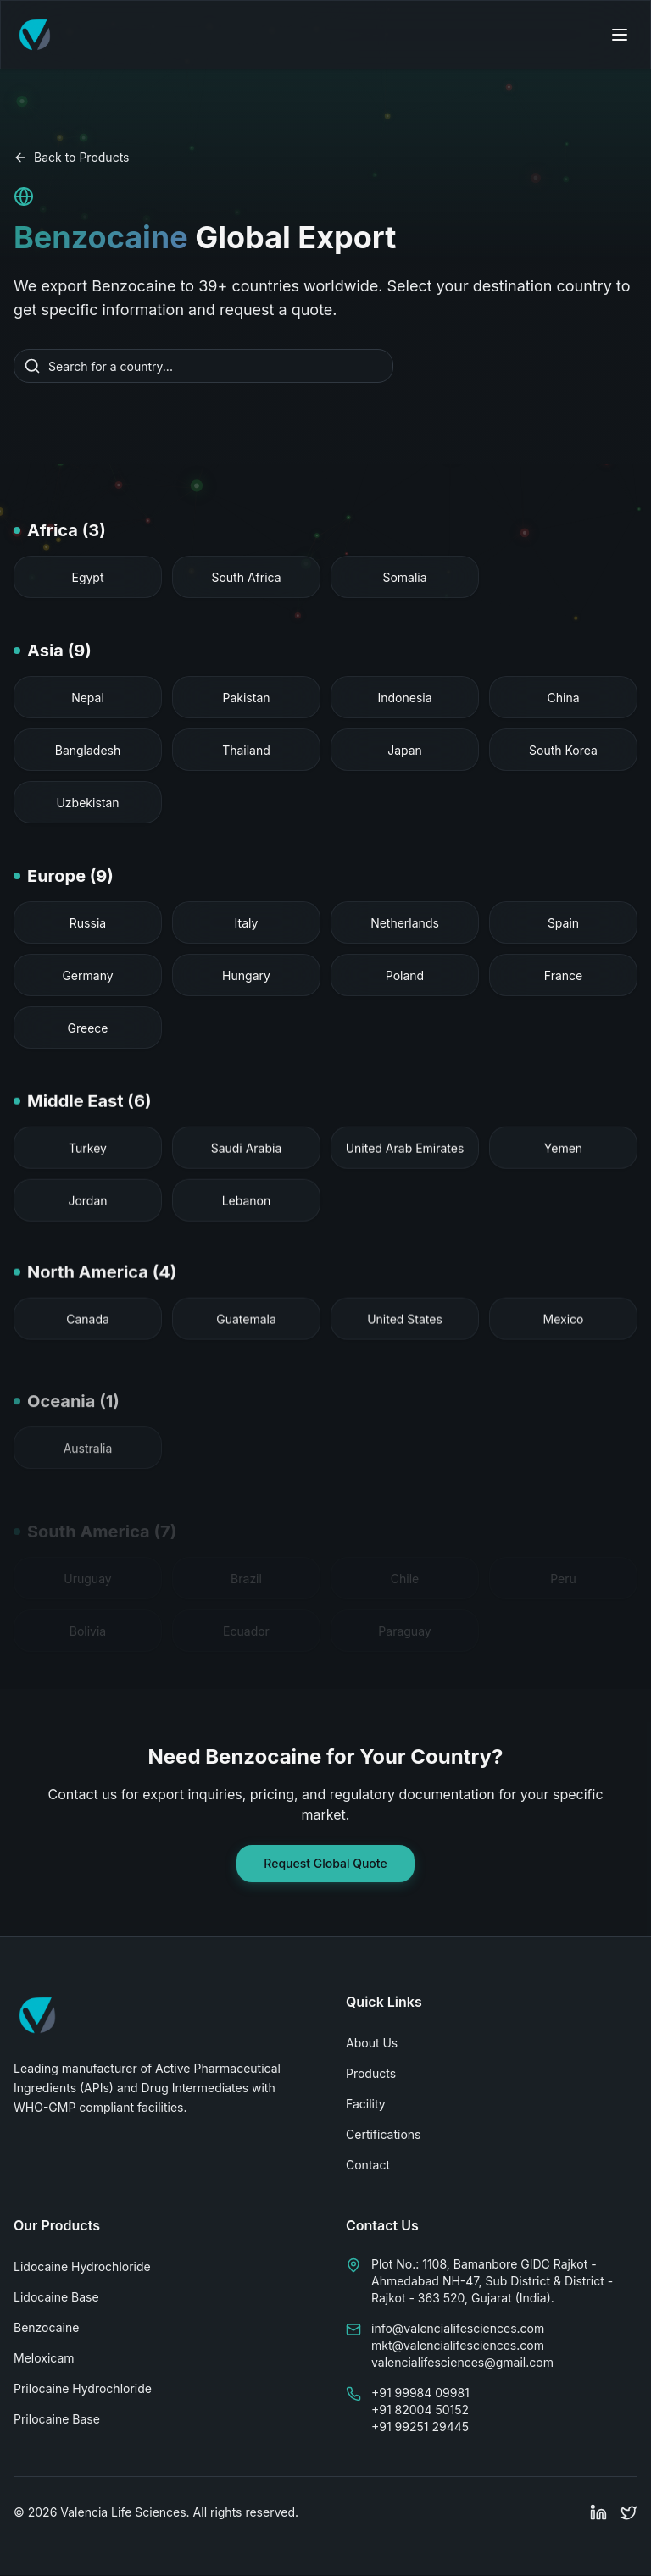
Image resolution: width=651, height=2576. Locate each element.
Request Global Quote (325, 1863)
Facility (366, 2104)
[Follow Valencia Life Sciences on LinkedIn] (598, 2512)
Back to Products (71, 157)
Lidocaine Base (56, 2297)
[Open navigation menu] (620, 35)
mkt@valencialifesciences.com (457, 2345)
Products (371, 2073)
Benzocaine (46, 2327)
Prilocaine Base (57, 2419)
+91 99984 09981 (420, 2392)
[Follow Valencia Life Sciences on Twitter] (628, 2512)
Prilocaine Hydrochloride (83, 2388)
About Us (372, 2043)
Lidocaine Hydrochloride (82, 2266)
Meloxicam (44, 2358)
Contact (368, 2165)
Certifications (383, 2134)
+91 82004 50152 (420, 2409)
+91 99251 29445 (420, 2426)
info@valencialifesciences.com (457, 2328)
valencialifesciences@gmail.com (462, 2362)
